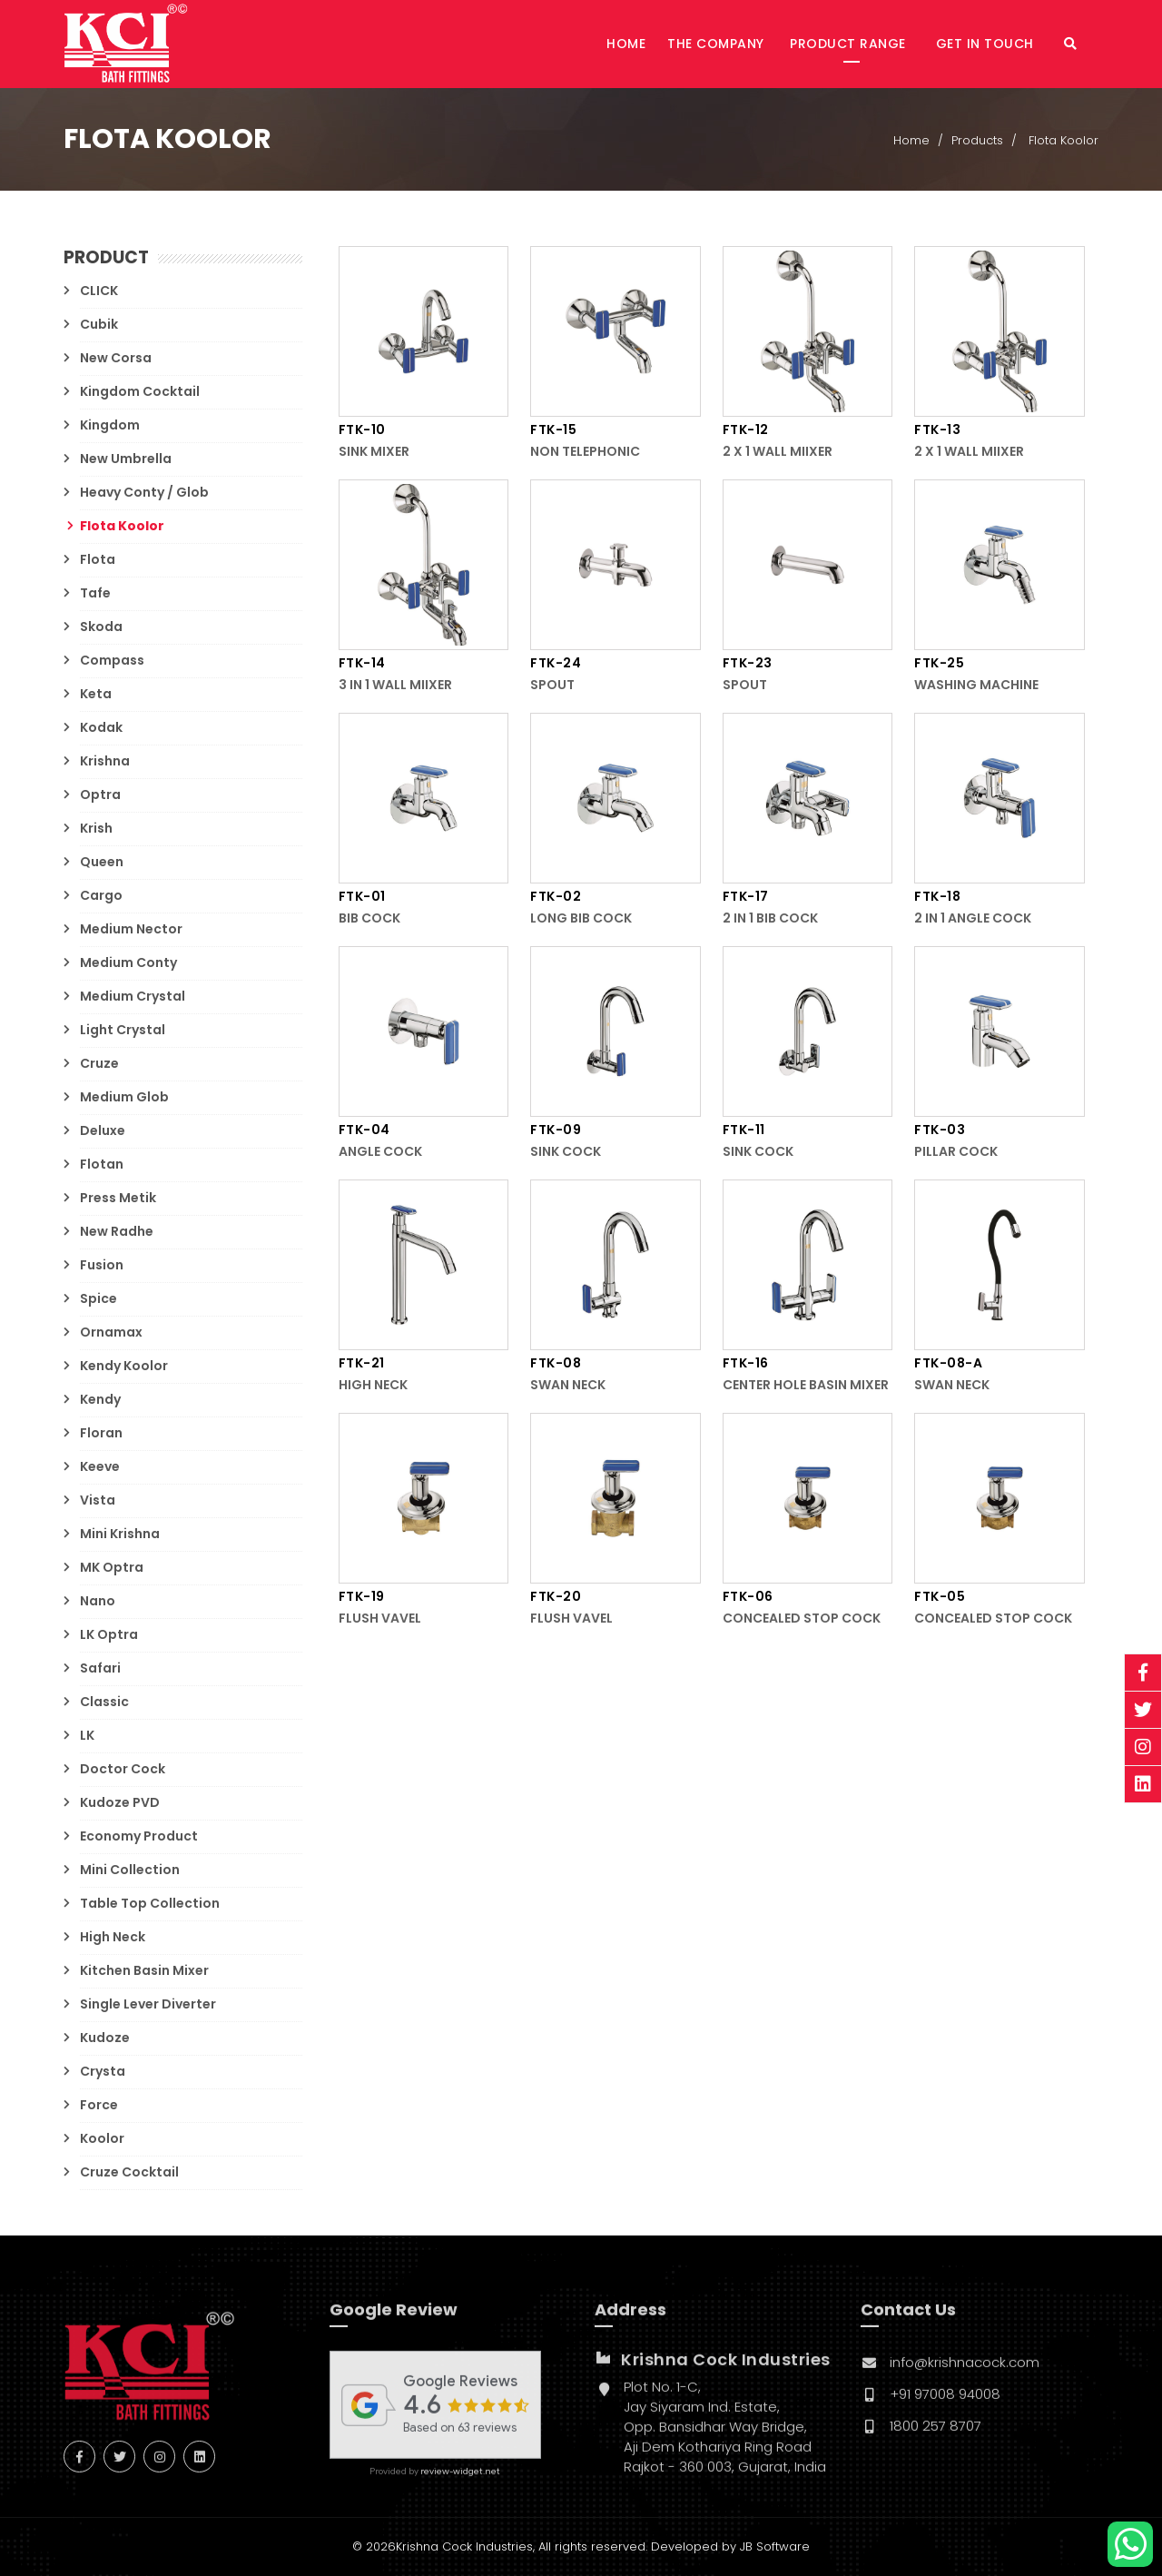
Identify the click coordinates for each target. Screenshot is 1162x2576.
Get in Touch (987, 44)
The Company (715, 44)
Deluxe (102, 1130)
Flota (97, 559)
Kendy (100, 1399)
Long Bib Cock (581, 919)
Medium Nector (131, 929)
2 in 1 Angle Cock (972, 919)
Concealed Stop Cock (802, 1619)
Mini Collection (130, 1869)
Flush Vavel (380, 1619)
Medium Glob (124, 1097)
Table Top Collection (150, 1903)
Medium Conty (128, 962)
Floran (101, 1433)
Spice (98, 1298)
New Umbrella (126, 458)
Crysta (102, 2071)
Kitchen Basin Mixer (144, 1970)
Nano (97, 1601)
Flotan (101, 1164)
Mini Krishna (120, 1534)
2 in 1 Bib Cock (770, 919)
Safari (100, 1668)
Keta (96, 694)
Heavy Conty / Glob (144, 492)
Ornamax (111, 1332)
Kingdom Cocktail (140, 391)
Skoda (101, 626)
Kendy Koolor (124, 1366)
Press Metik (118, 1198)
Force (99, 2105)
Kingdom (110, 425)
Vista (97, 1500)
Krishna (105, 761)
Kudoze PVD (120, 1802)
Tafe (95, 593)
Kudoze (105, 2037)
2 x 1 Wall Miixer (777, 452)
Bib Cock (369, 919)
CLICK (99, 290)
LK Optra (109, 1634)
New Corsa (116, 358)
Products (977, 141)
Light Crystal (122, 1030)
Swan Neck (568, 1386)
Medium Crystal (132, 996)
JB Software (775, 2546)
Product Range (850, 44)
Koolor (102, 2138)
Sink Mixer (374, 452)
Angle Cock (380, 1152)
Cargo (101, 895)
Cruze (99, 1063)
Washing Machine (976, 685)
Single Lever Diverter (148, 2004)
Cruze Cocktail (129, 2172)
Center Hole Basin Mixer (806, 1386)
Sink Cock (565, 1152)
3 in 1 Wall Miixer (395, 685)
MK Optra (111, 1567)
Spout (552, 685)
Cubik (99, 324)
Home (625, 44)
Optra (100, 794)
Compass (112, 660)
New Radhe (116, 1231)
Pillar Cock (956, 1152)
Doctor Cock (122, 1769)
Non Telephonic (585, 452)
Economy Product (139, 1836)
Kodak (101, 727)
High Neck (112, 1937)
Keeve (100, 1466)
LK (87, 1735)
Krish (96, 828)
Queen (101, 862)
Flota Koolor (122, 526)
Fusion (101, 1265)
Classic (104, 1702)
